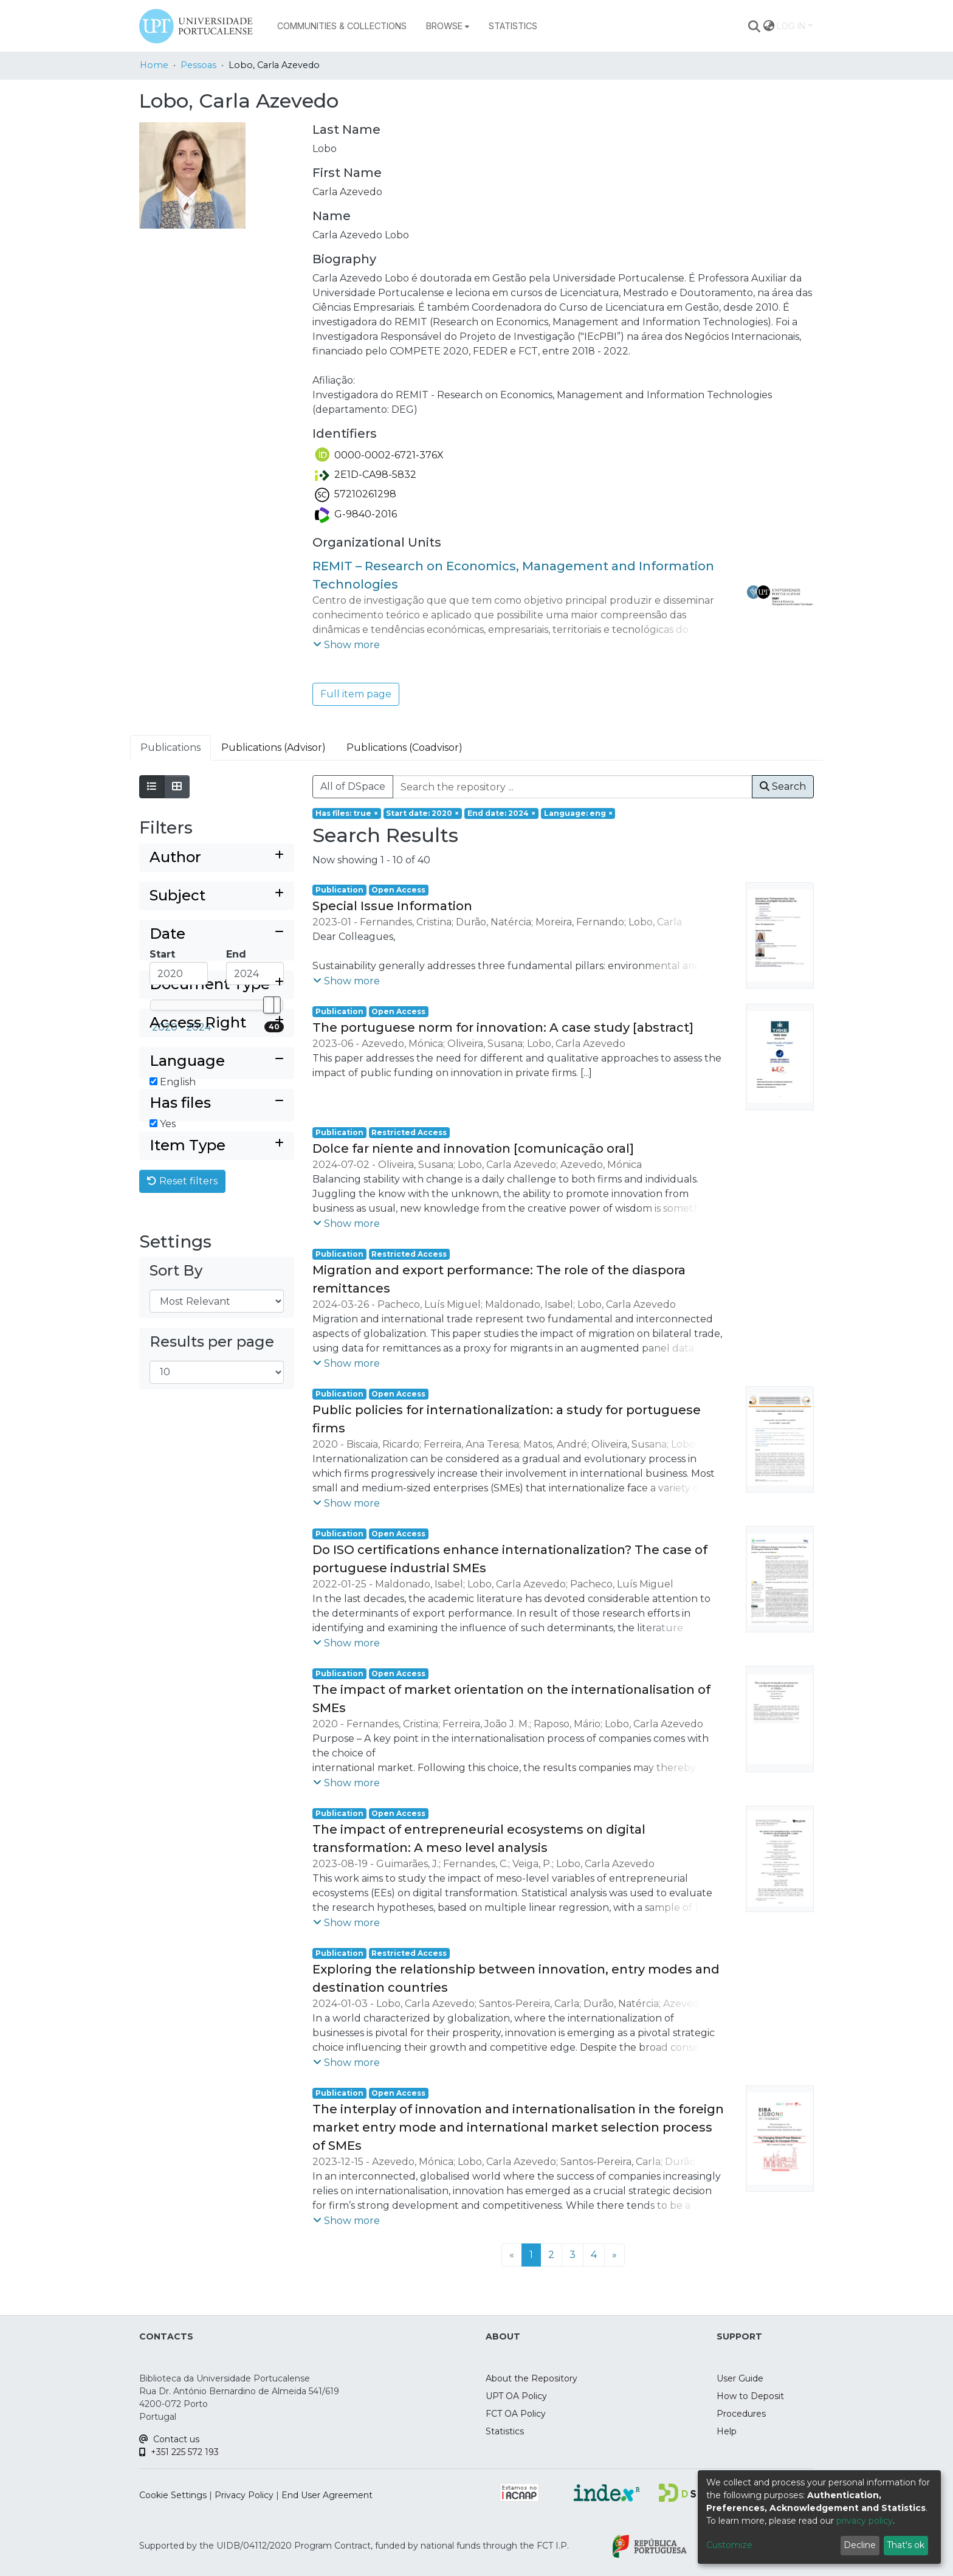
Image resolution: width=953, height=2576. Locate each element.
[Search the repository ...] (572, 786)
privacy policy (864, 2520)
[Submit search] (754, 26)
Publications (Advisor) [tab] (273, 747)
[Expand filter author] (217, 857)
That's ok (905, 2545)
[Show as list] (152, 786)
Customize (729, 2545)
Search (783, 786)
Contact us (169, 2439)
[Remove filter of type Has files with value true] (346, 813)
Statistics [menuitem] (513, 26)
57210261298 (355, 494)
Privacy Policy (244, 2495)
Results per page (212, 1467)
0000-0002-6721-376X (379, 455)
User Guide (740, 2378)
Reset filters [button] (182, 1305)
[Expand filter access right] (217, 1107)
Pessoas (198, 65)
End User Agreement (327, 2495)
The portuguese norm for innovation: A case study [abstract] (502, 1027)
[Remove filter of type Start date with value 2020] (423, 813)
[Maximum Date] (255, 973)
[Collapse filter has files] (217, 1208)
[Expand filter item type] (217, 1271)
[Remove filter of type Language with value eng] (578, 813)
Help (727, 2431)
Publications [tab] (170, 747)
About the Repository (531, 2378)
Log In (791, 26)
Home (154, 65)
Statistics (505, 2431)
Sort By (176, 1395)
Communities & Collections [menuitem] (342, 26)
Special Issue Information (392, 906)
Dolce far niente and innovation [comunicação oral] (473, 1148)
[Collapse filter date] (217, 934)
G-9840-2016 (356, 514)
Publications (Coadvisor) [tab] (404, 747)
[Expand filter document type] (217, 1069)
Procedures (741, 2413)
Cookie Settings (173, 2495)
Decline (860, 2545)
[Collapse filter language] (217, 1146)
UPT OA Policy (516, 2396)
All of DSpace (352, 786)
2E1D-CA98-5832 (365, 474)
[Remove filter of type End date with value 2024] (501, 813)
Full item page (355, 694)
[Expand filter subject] (217, 896)
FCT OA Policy (516, 2413)
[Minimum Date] (179, 973)
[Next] (614, 2255)
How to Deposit (750, 2396)
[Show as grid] (177, 786)
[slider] (268, 1004)
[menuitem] (447, 26)
